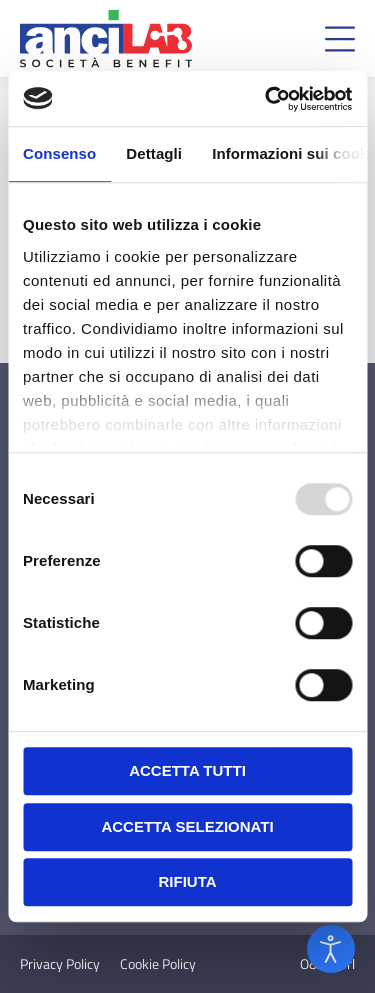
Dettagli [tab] (154, 153)
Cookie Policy (158, 964)
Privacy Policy (60, 964)
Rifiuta (187, 881)
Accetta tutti (187, 770)
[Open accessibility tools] (331, 949)
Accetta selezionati (187, 826)
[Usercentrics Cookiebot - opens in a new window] (267, 99)
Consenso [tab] (59, 153)
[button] (340, 39)
